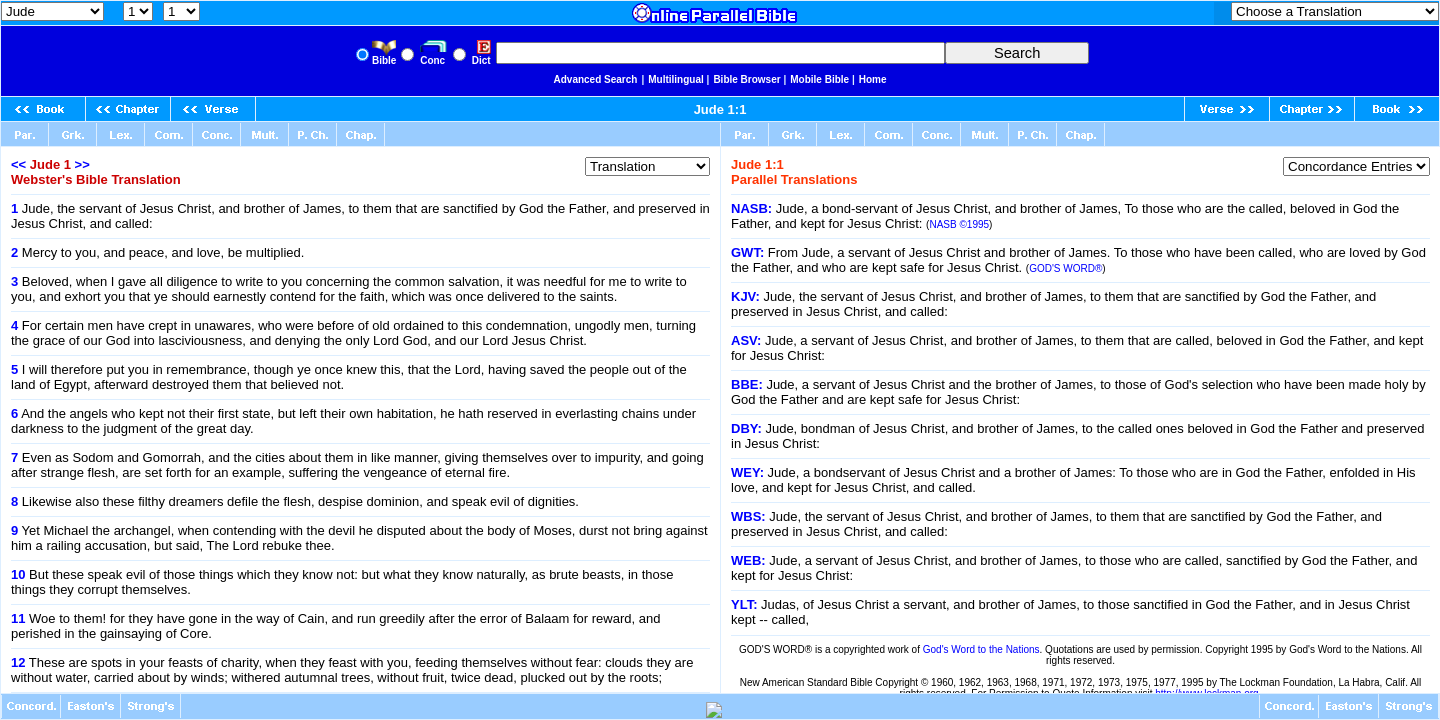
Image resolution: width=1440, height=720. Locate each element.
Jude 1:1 (720, 109)
